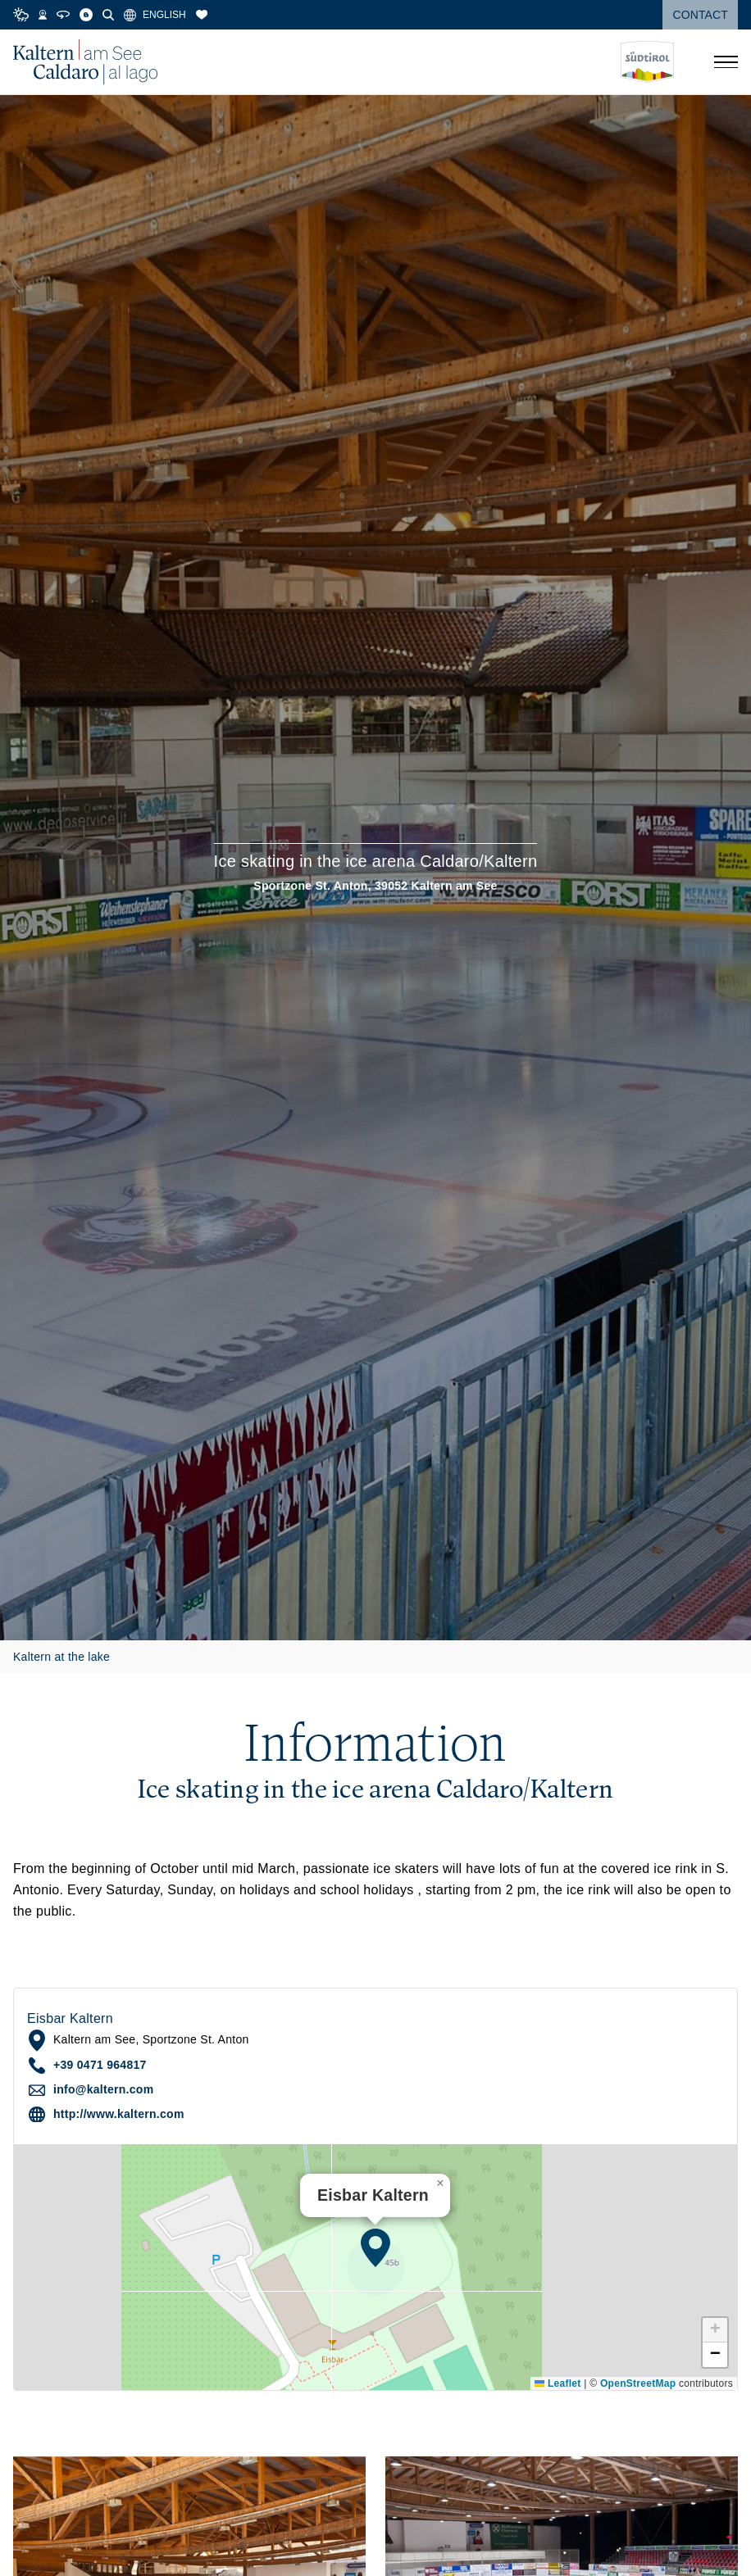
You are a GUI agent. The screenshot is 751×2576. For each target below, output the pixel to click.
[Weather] (21, 15)
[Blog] (86, 14)
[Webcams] (43, 15)
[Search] (108, 14)
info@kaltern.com (103, 2089)
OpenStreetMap (638, 2383)
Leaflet (557, 2383)
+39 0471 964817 (100, 2064)
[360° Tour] (63, 15)
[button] (375, 2247)
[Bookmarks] (201, 15)
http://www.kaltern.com (118, 2113)
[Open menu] (725, 62)
